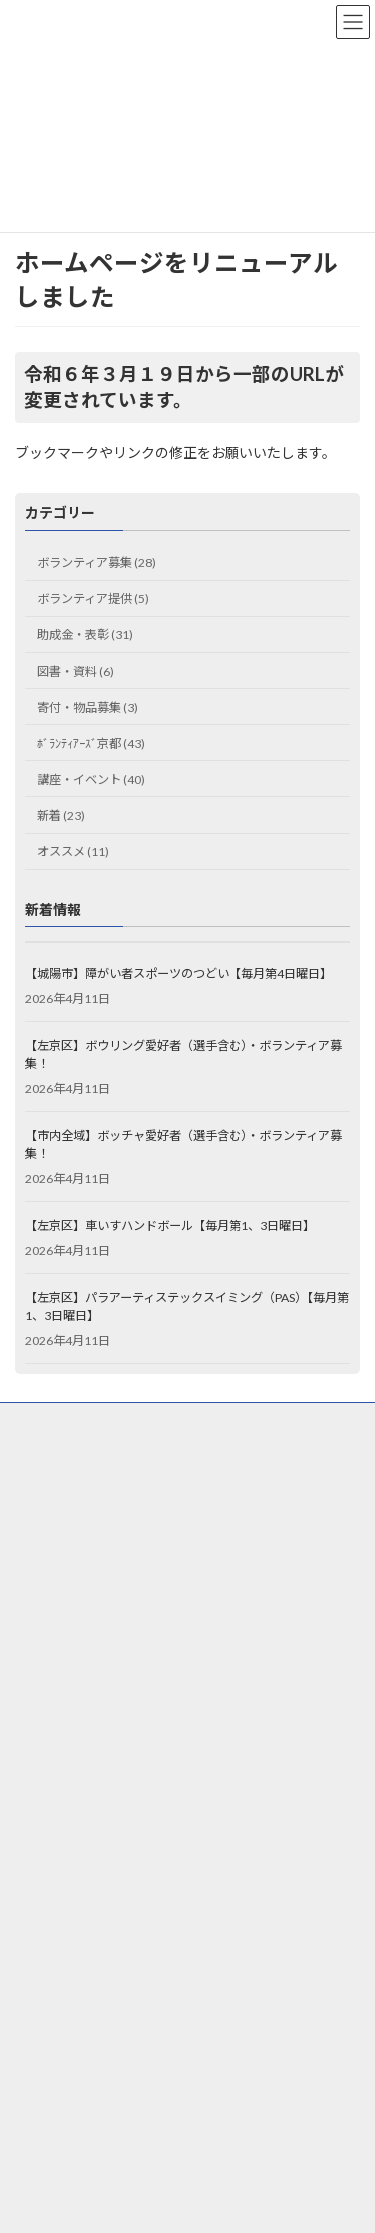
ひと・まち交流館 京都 (88, 1793)
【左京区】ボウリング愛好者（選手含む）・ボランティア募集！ (183, 1054)
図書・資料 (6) (75, 671)
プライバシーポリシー (75, 1420)
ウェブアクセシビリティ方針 (92, 1457)
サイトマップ (51, 1494)
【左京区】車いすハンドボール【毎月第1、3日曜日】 (170, 1225)
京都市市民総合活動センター (105, 1828)
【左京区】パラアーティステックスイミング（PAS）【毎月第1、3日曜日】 (187, 1306)
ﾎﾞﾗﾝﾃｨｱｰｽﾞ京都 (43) (91, 743)
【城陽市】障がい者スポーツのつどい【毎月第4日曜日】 (178, 973)
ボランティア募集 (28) (96, 562)
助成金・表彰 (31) (85, 635)
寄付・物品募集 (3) (87, 707)
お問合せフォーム (63, 1531)
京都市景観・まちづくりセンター (117, 1897)
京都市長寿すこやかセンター (105, 1862)
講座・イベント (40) (91, 779)
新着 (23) (61, 815)
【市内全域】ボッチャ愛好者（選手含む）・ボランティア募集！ (183, 1144)
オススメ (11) (73, 851)
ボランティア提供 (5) (93, 598)
